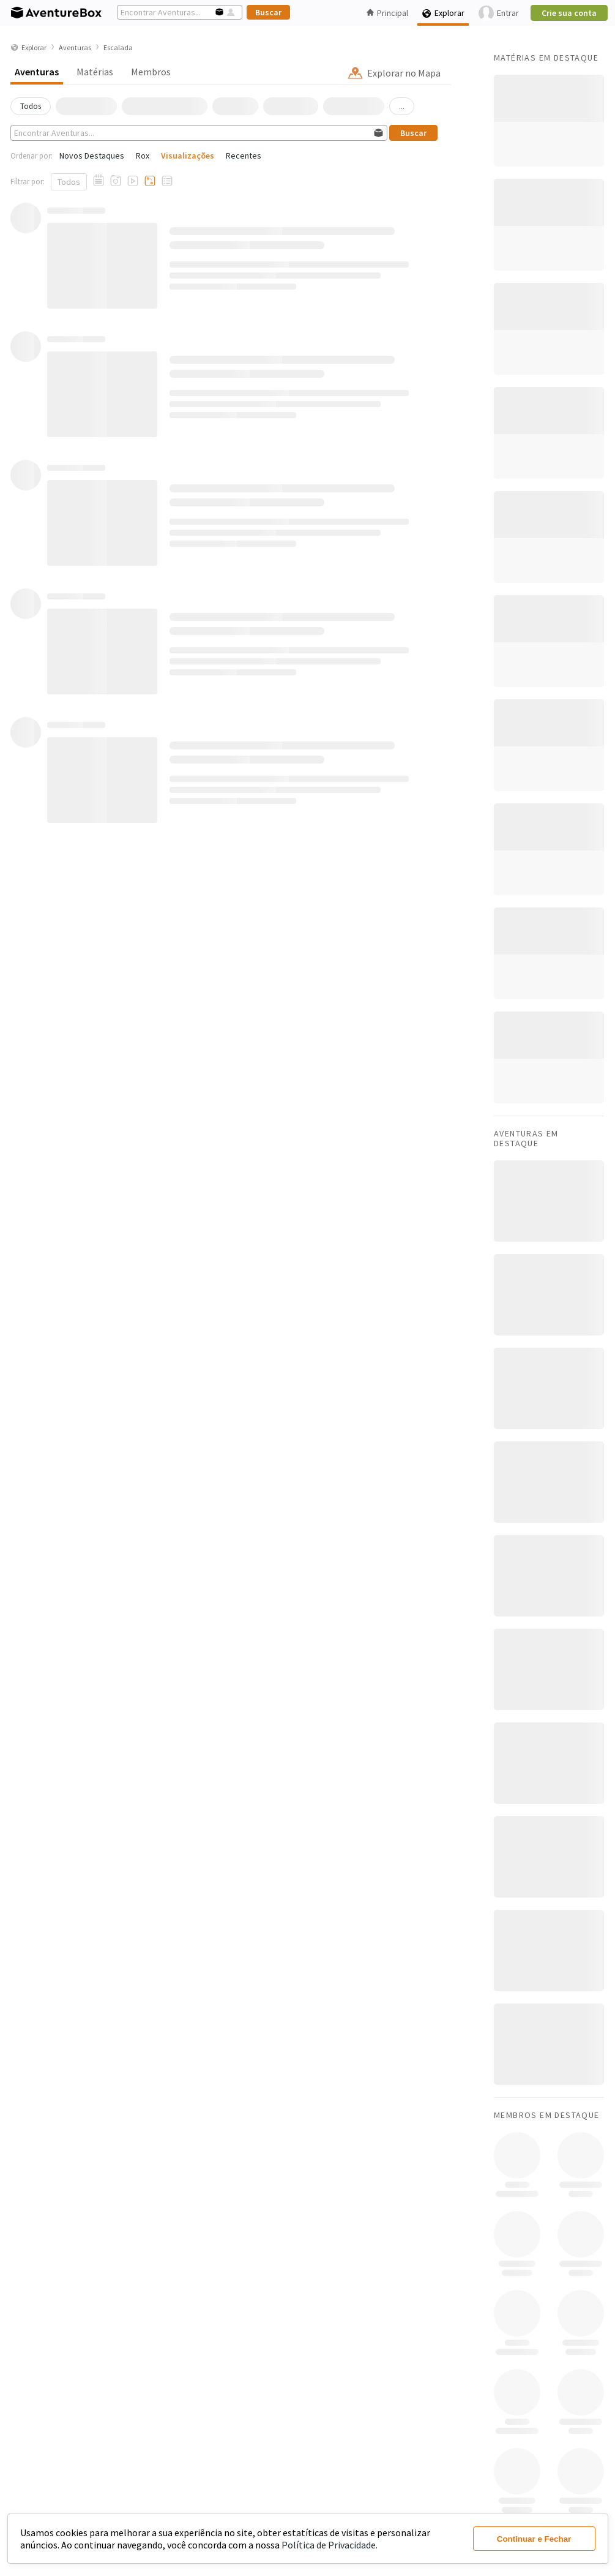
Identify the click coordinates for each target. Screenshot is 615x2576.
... (401, 106)
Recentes (243, 155)
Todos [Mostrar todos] (69, 181)
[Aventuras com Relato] (98, 181)
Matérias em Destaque (546, 57)
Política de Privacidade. (329, 2545)
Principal (387, 13)
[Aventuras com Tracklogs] (149, 181)
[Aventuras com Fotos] (115, 181)
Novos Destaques (91, 155)
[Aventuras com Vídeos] (132, 181)
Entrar (499, 13)
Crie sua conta (569, 12)
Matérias (94, 72)
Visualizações (187, 155)
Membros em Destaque (547, 2115)
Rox (142, 155)
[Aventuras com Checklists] (167, 181)
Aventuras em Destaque (526, 1138)
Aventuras (37, 72)
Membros (151, 72)
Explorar (443, 13)
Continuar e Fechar (534, 2539)
